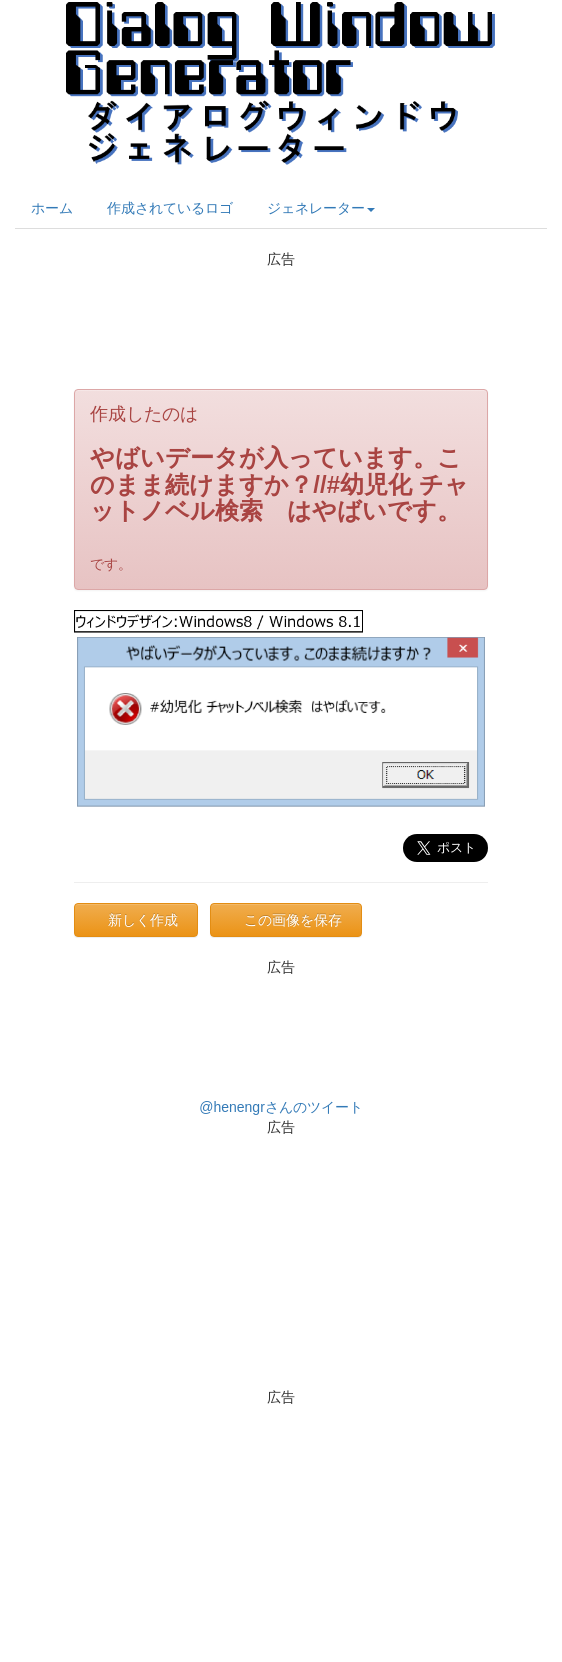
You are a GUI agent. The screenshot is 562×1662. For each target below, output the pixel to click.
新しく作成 (143, 920)
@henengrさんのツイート (281, 1107)
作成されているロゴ (170, 208)
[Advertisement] (281, 319)
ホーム (52, 208)
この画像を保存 (293, 920)
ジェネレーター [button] (321, 208)
